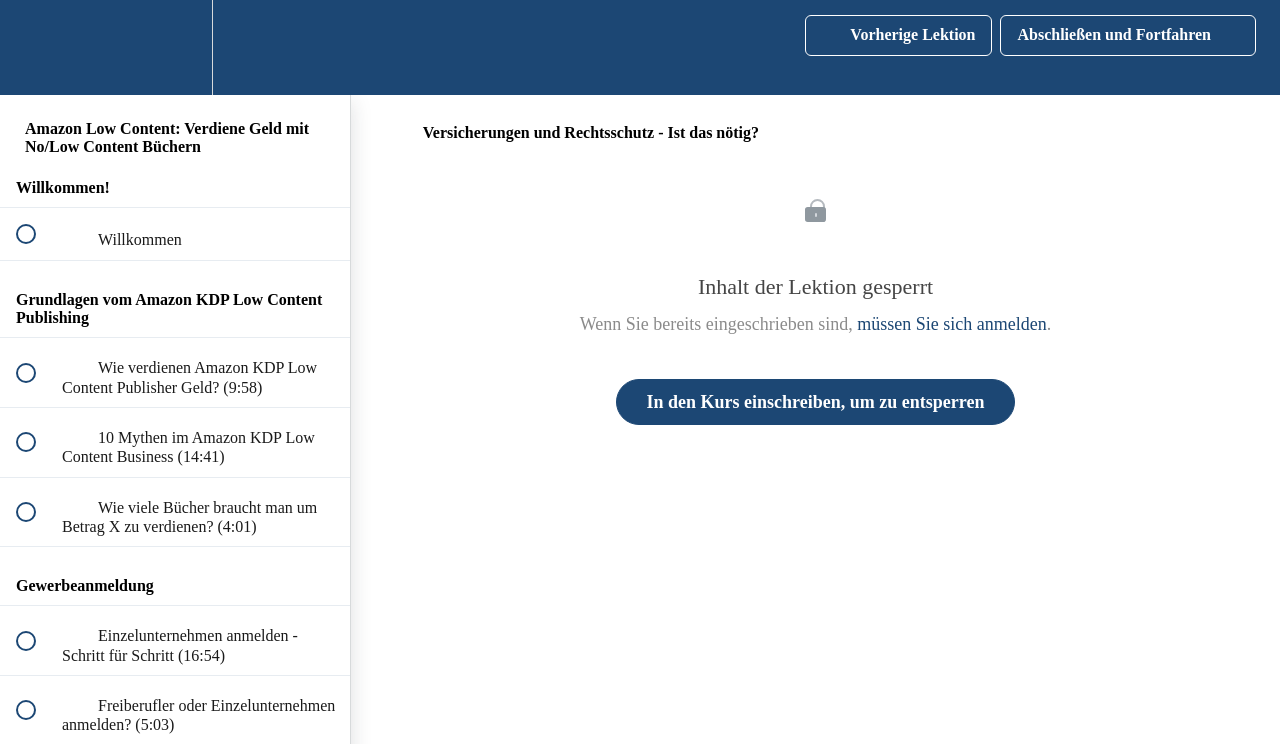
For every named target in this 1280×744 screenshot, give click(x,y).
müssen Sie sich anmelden (951, 324)
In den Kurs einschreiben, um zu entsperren (816, 402)
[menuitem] (175, 47)
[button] (37, 47)
